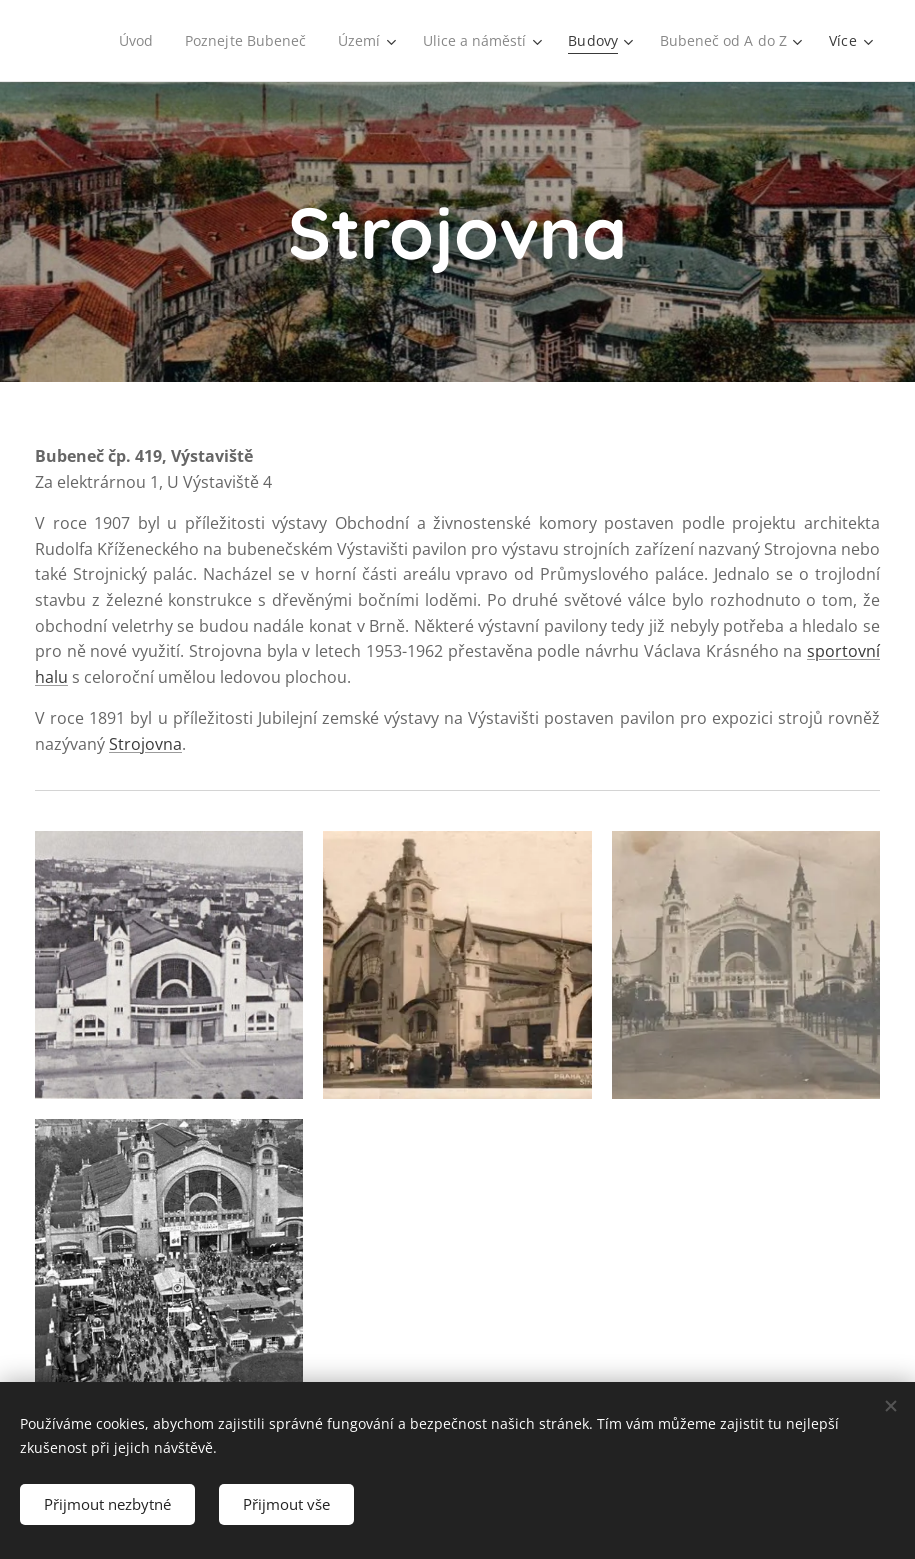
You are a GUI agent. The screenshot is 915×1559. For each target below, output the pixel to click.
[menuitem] (128, 41)
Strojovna (145, 744)
